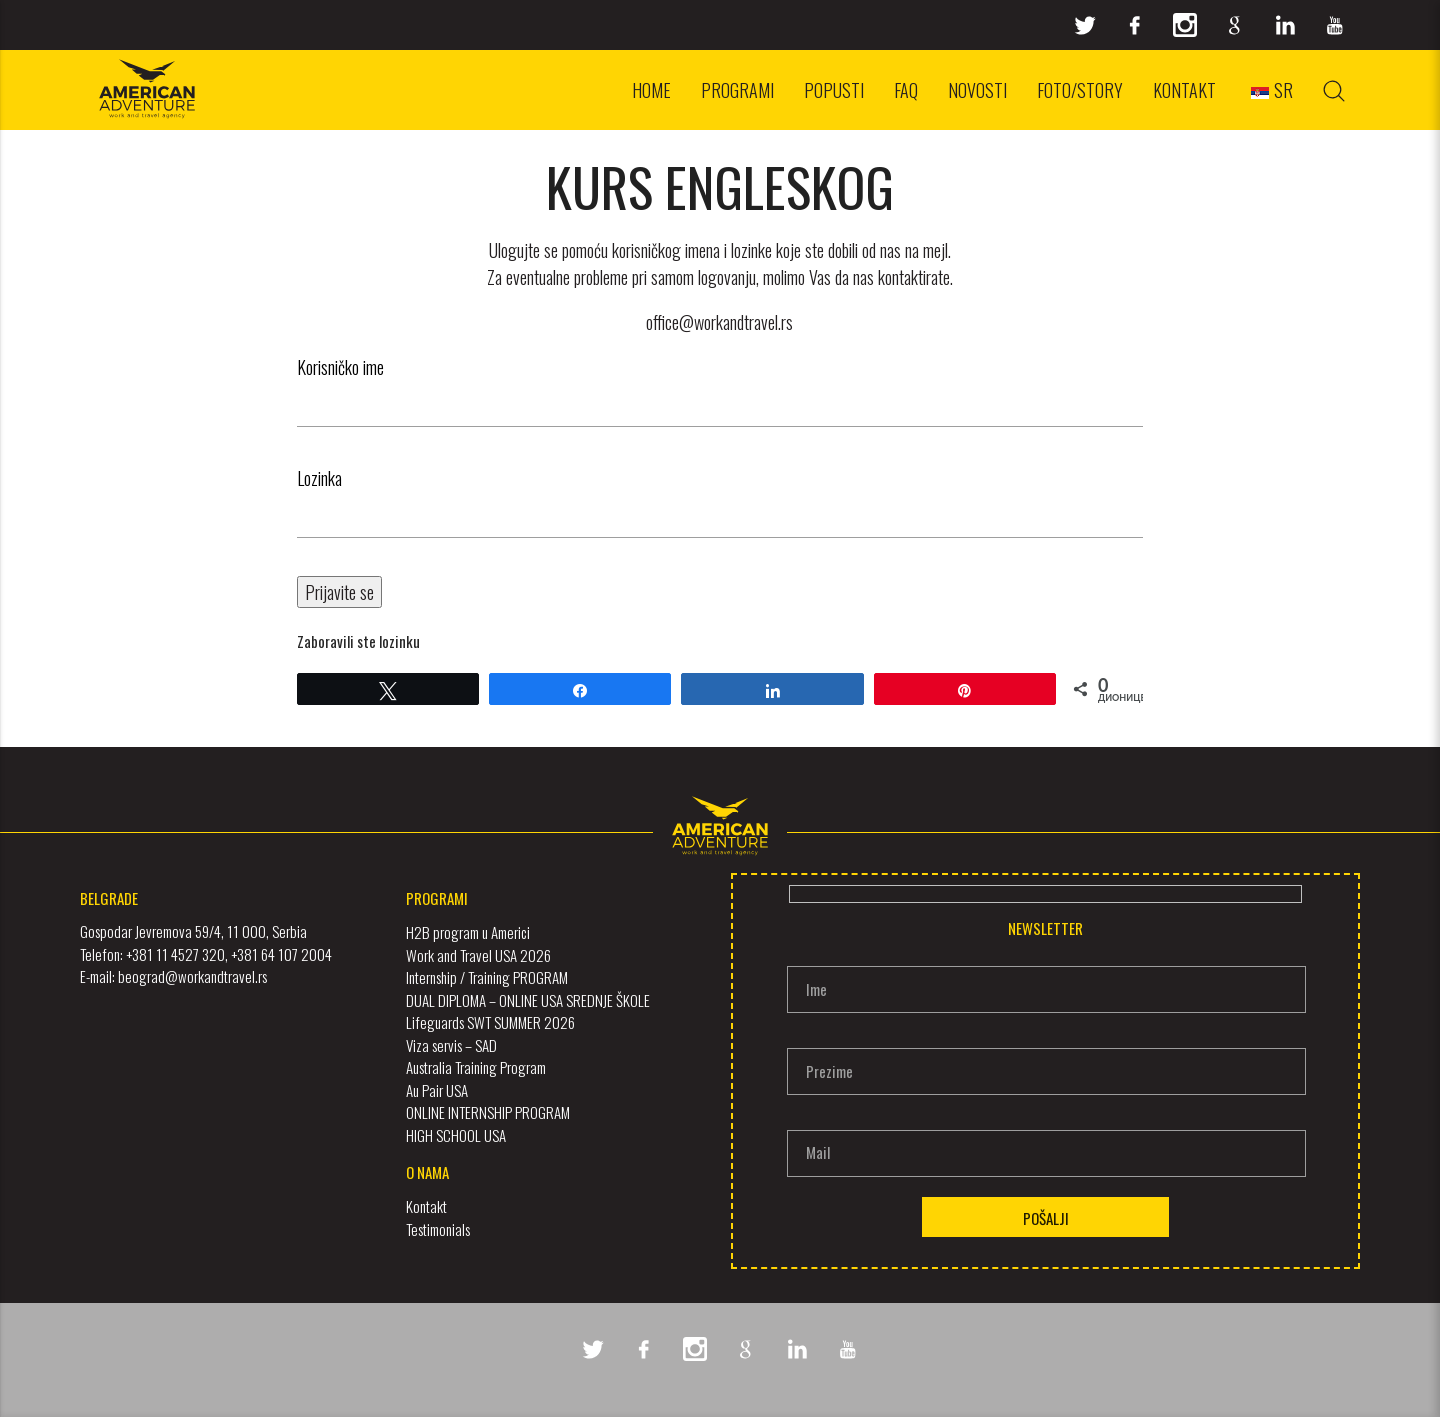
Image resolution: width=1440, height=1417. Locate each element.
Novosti (977, 90)
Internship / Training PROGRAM (487, 977)
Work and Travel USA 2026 (478, 955)
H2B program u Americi (468, 932)
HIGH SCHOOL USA (456, 1135)
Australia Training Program (476, 1067)
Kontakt (1184, 90)
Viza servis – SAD (451, 1045)
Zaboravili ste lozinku (358, 641)
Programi (737, 90)
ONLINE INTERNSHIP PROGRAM (488, 1112)
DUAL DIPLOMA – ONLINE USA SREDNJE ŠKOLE (528, 1000)
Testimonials (438, 1228)
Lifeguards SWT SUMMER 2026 (490, 1022)
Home (651, 90)
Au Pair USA (437, 1090)
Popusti (834, 90)
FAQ (906, 90)
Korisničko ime (340, 367)
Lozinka (319, 478)
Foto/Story (1080, 90)
